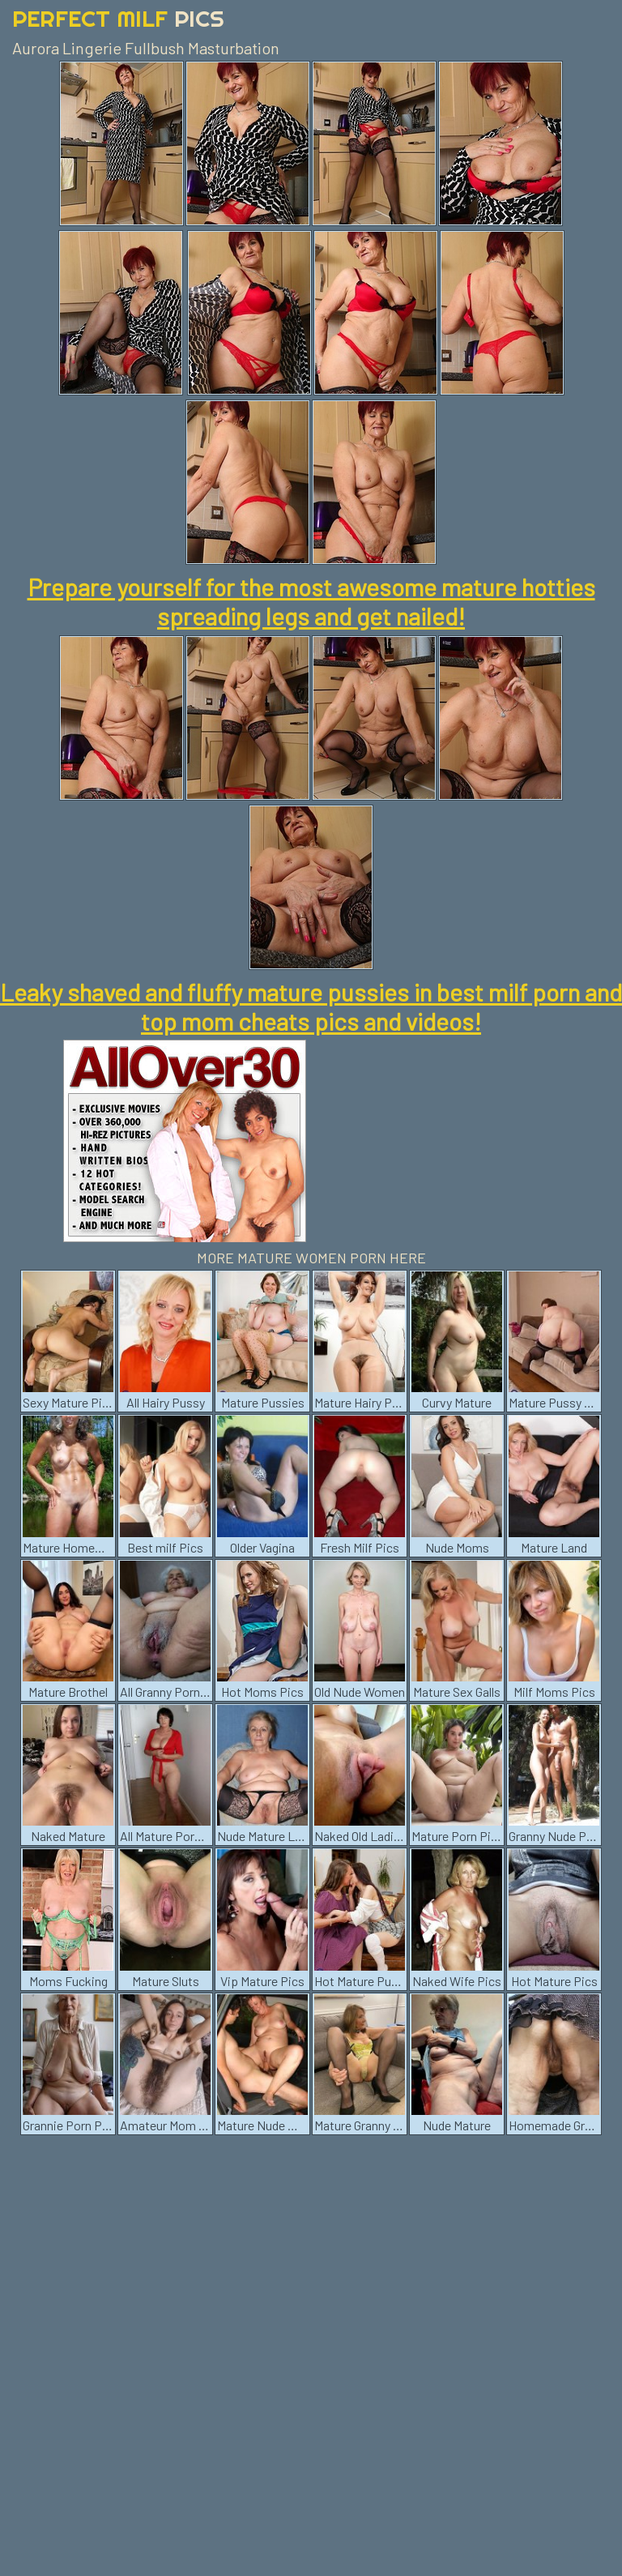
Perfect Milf (118, 18)
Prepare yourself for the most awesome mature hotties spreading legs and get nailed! (311, 601)
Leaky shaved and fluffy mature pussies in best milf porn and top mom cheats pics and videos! (311, 1006)
